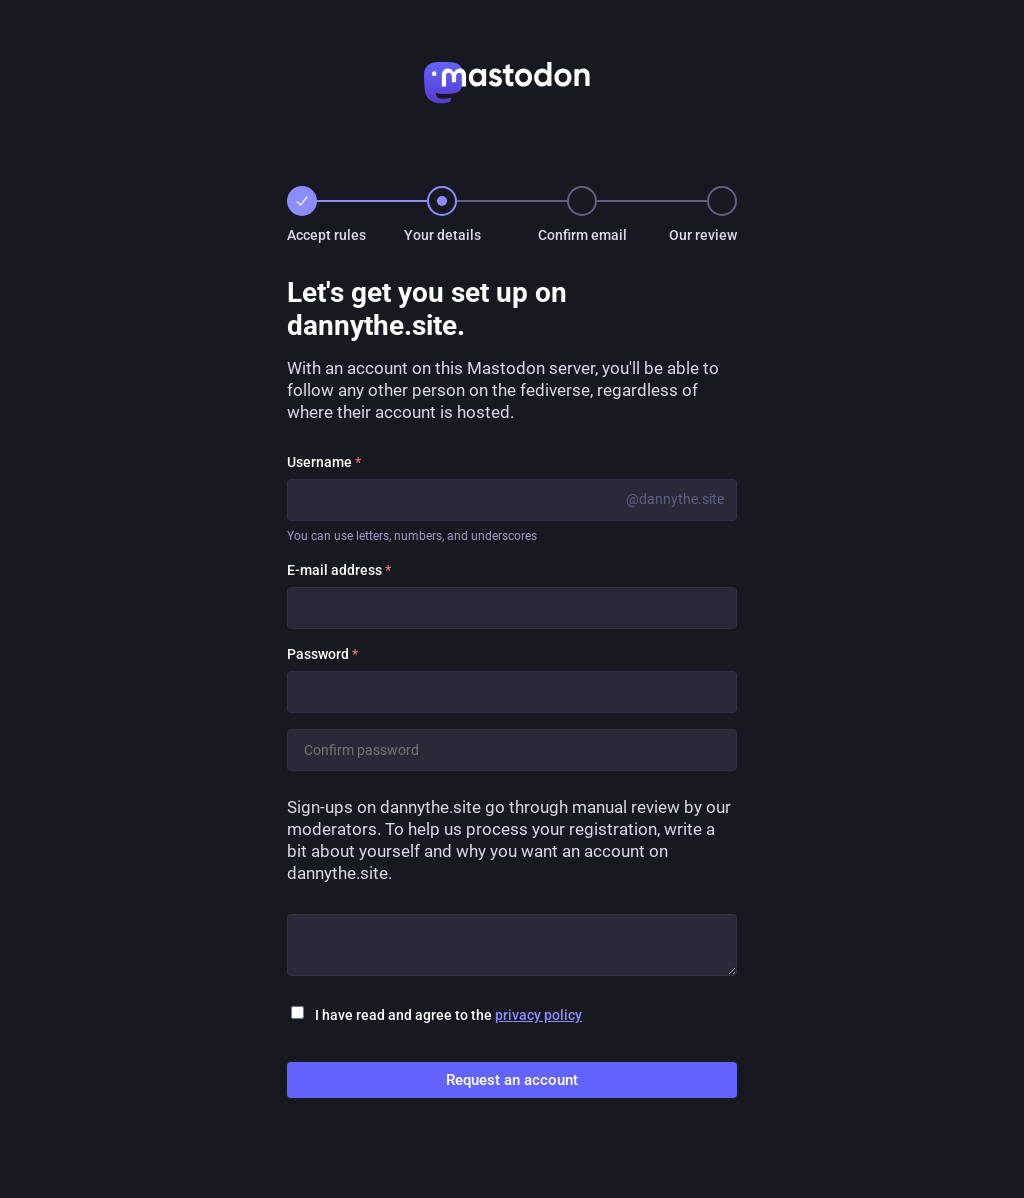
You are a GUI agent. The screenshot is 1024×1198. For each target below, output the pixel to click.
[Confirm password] (512, 750)
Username (324, 462)
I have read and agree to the (448, 1015)
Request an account (512, 1080)
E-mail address (339, 570)
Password (322, 654)
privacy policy (538, 1015)
